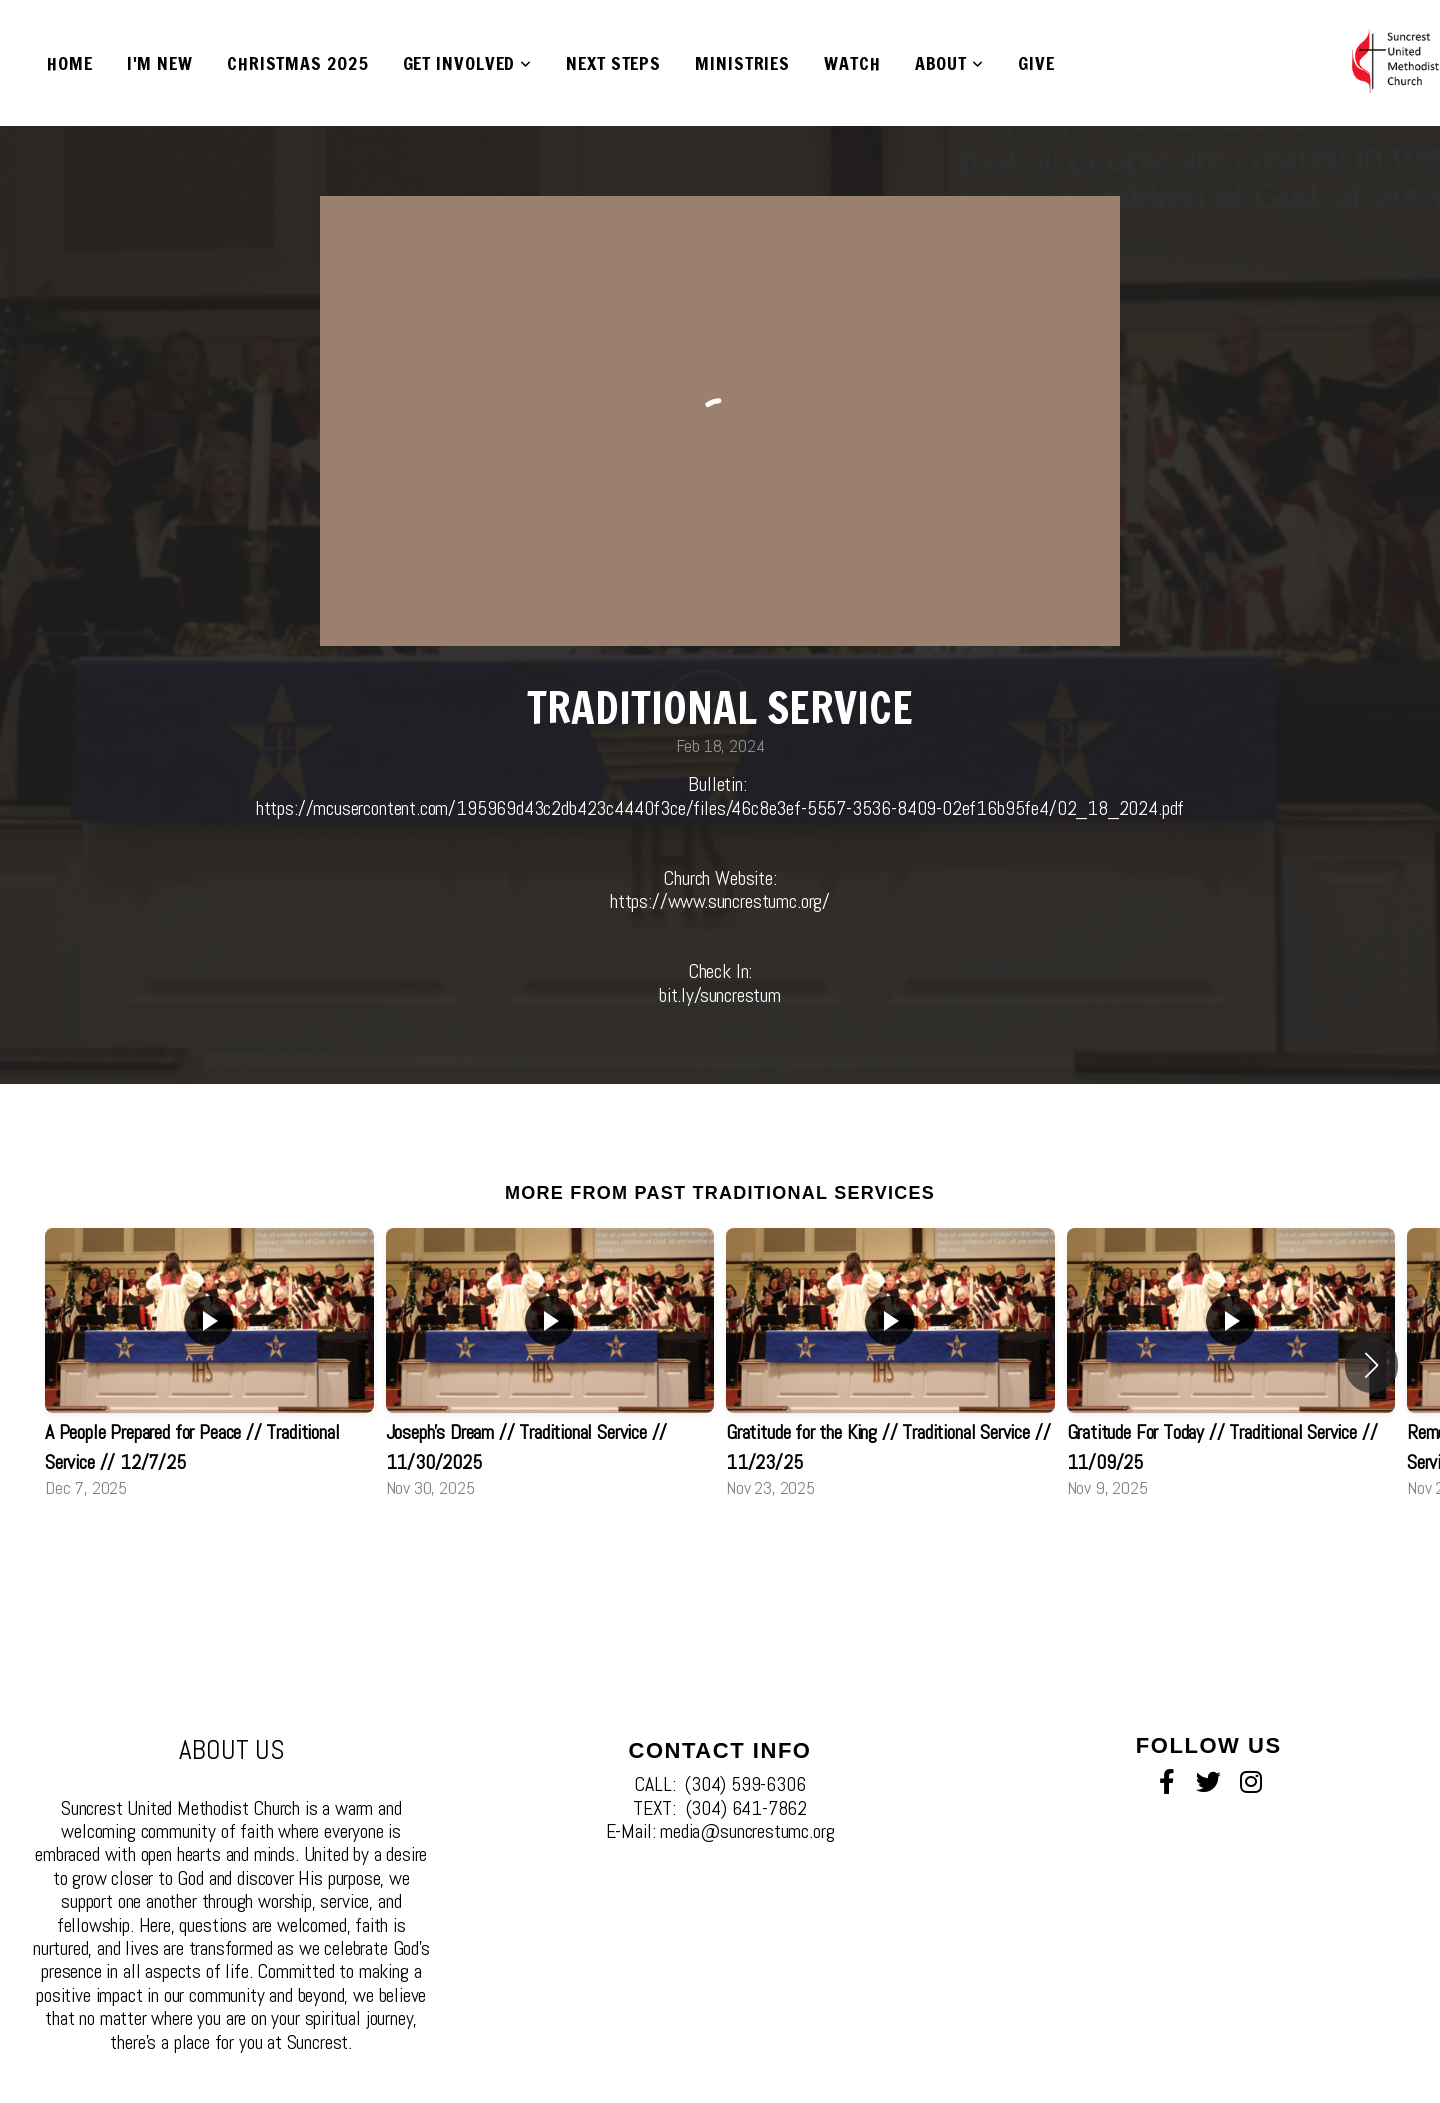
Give (1036, 63)
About (949, 63)
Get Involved (468, 63)
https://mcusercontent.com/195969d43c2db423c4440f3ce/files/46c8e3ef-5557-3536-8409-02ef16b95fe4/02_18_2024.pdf (720, 808)
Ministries (742, 63)
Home (70, 63)
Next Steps (613, 63)
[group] (209, 1364)
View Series (720, 1552)
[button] (1371, 1365)
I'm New (160, 63)
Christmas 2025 (298, 63)
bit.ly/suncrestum (720, 995)
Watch (852, 63)
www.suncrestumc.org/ (749, 901)
